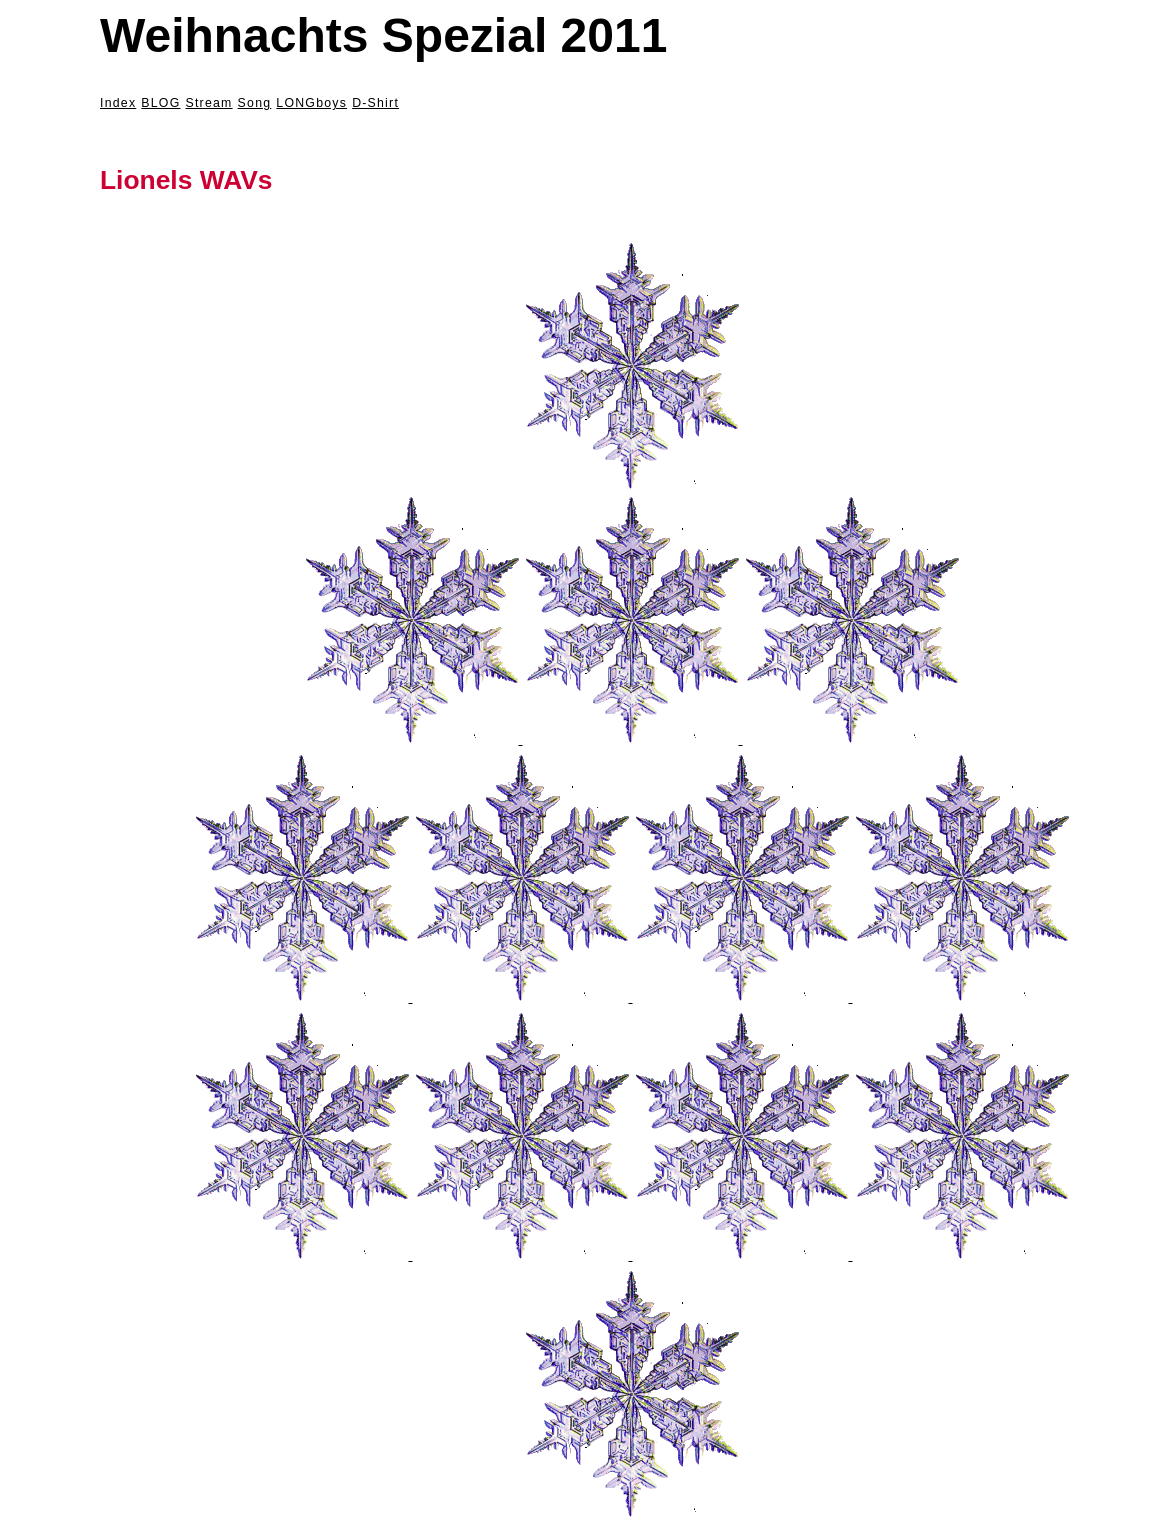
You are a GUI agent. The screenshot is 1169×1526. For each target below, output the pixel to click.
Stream (209, 103)
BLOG (160, 103)
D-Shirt (375, 103)
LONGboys (311, 103)
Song (255, 103)
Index (118, 103)
